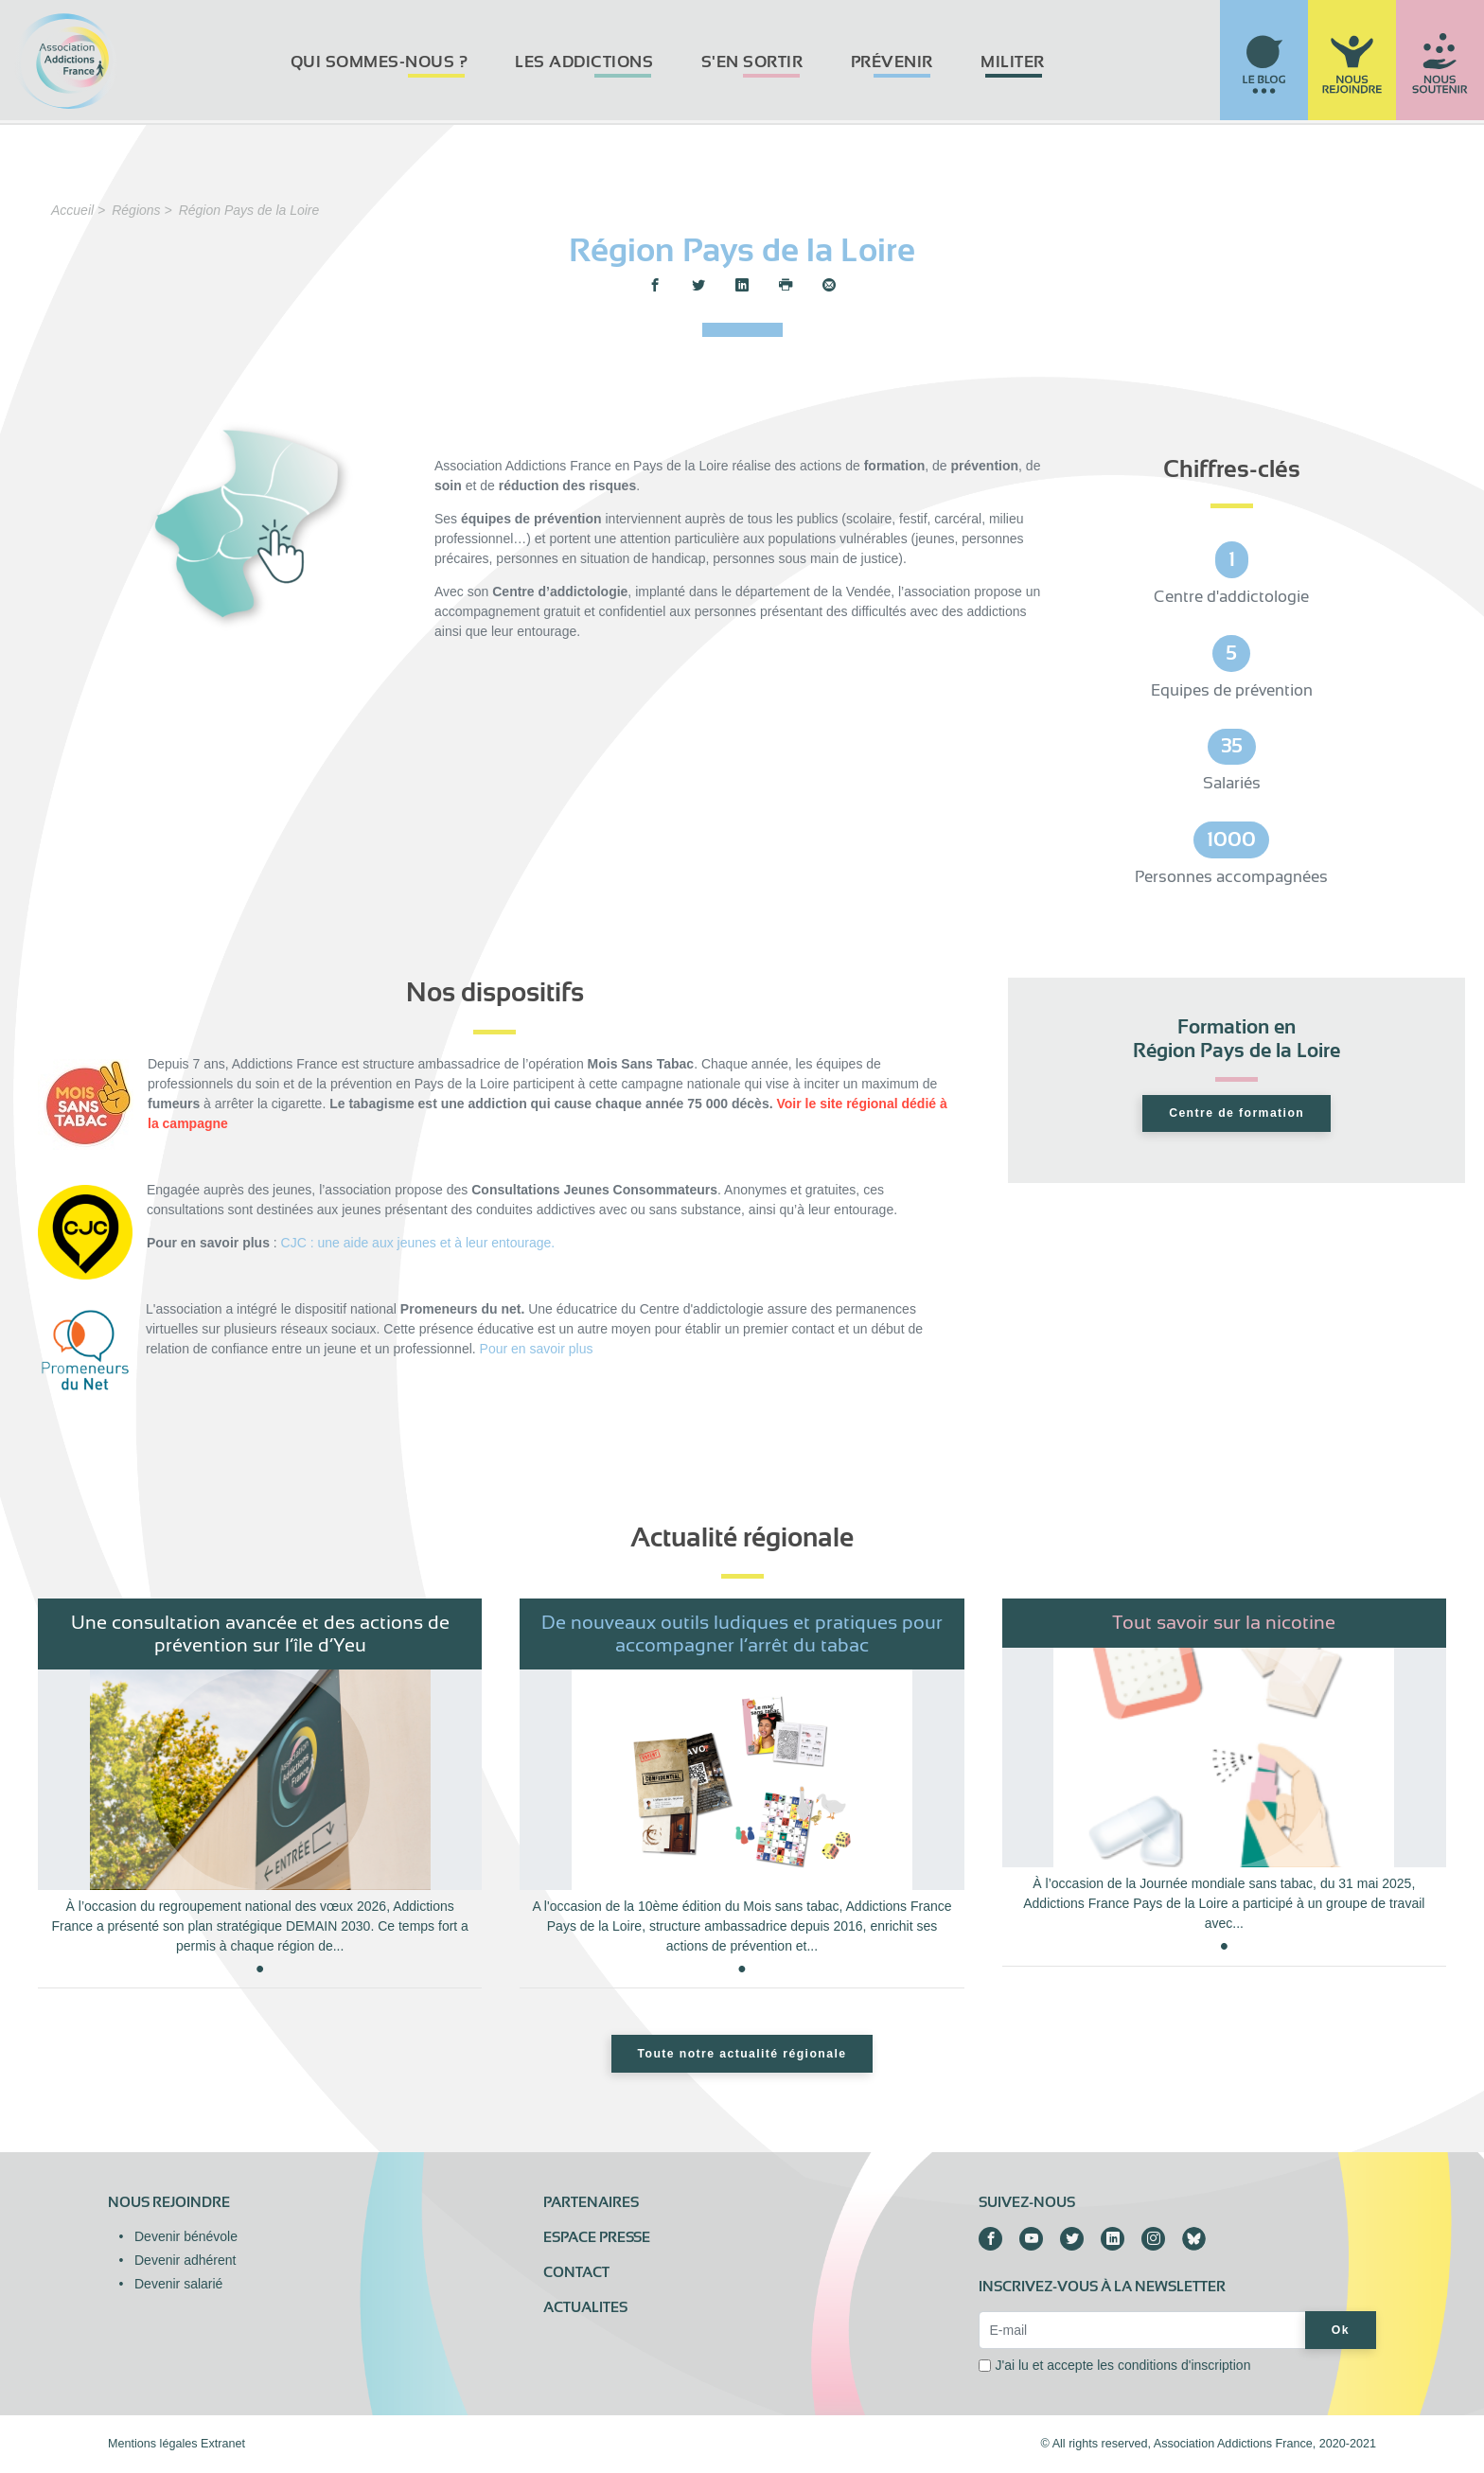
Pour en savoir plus (536, 1348)
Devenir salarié (178, 2283)
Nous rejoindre (169, 2202)
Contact (576, 2272)
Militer (1012, 62)
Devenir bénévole (186, 2236)
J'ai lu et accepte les (1122, 2365)
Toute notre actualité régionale (742, 2053)
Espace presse (596, 2237)
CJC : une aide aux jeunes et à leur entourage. (418, 1242)
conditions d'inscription (1184, 2365)
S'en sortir (752, 62)
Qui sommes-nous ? (379, 62)
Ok (1341, 2330)
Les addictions (584, 62)
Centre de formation (1236, 1113)
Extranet (223, 2443)
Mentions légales (153, 2443)
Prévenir (892, 62)
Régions (136, 210)
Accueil (72, 210)
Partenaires (591, 2202)
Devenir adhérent (185, 2260)
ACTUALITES (585, 2307)
